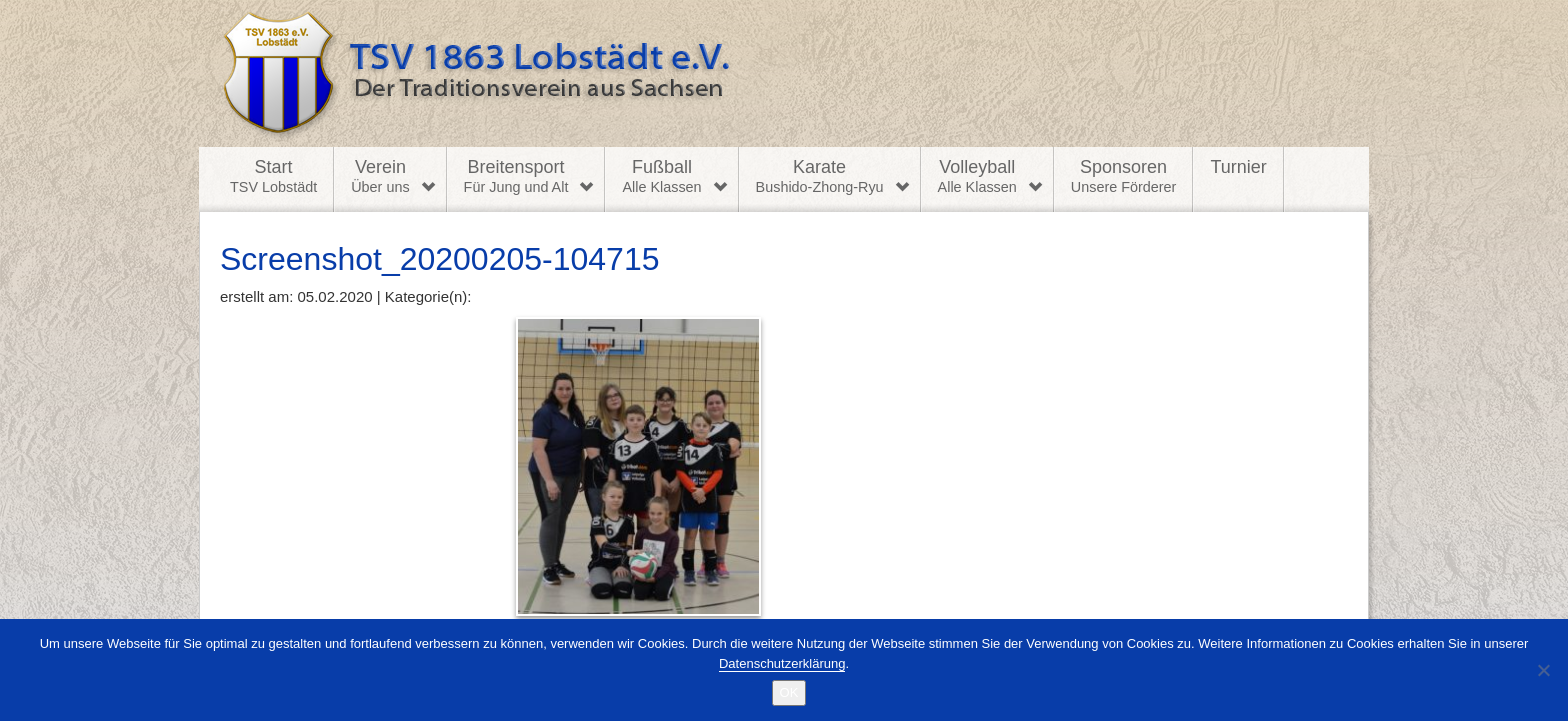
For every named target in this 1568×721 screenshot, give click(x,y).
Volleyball (977, 177)
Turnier (1238, 167)
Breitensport (516, 177)
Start (273, 177)
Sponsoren (1124, 177)
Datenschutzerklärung (782, 663)
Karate (820, 177)
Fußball (661, 177)
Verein (380, 177)
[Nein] (1543, 670)
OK (789, 692)
